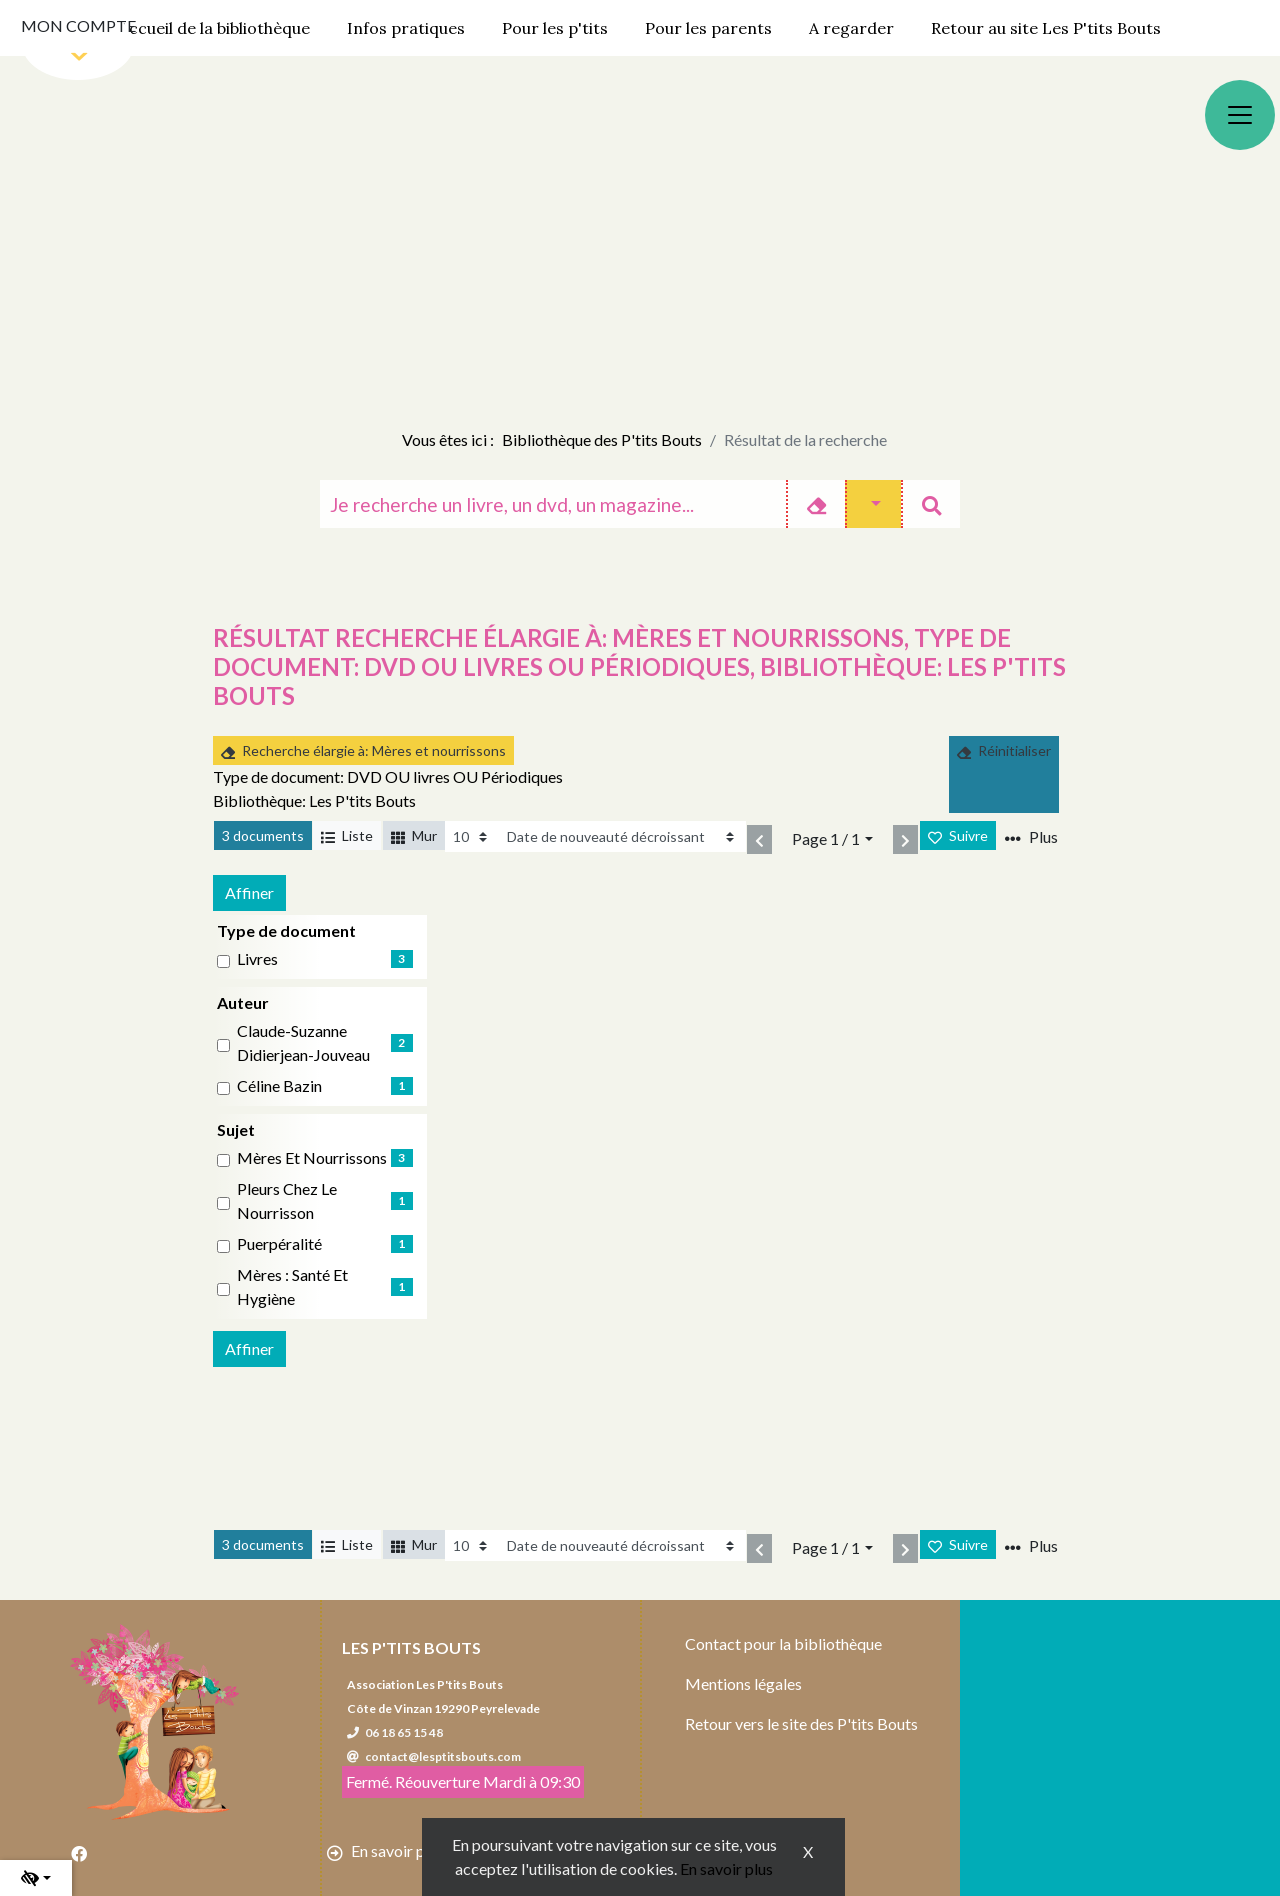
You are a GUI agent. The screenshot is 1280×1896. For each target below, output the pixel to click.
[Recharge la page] (471, 836)
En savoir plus (726, 1868)
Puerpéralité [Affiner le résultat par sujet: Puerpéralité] (279, 1243)
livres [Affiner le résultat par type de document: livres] (257, 958)
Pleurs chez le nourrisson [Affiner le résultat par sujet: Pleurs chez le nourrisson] (287, 1200)
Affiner (249, 892)
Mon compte (78, 25)
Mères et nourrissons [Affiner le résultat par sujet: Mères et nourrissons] (312, 1157)
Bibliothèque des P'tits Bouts (602, 439)
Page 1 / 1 (826, 838)
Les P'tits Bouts (411, 1647)
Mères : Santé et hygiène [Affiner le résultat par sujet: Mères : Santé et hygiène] (292, 1286)
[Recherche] (553, 504)
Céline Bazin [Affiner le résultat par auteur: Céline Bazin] (279, 1085)
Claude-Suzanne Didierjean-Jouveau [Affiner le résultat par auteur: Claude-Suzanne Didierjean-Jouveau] (303, 1042)
